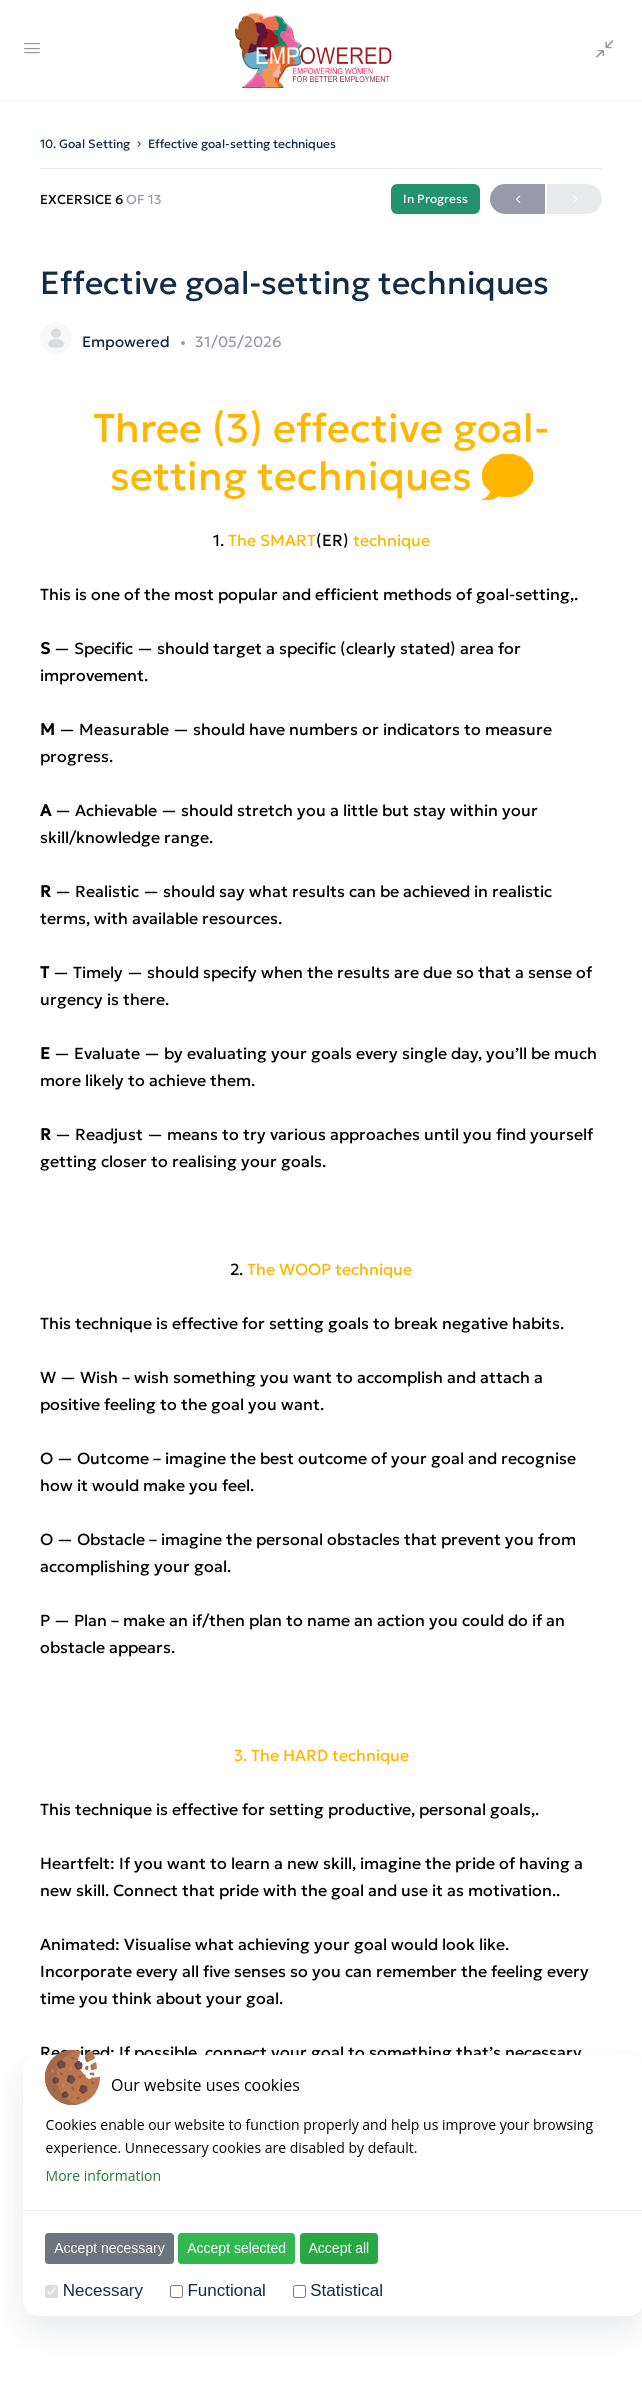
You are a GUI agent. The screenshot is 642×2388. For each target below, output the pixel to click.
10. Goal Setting (85, 143)
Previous (517, 199)
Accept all (335, 2248)
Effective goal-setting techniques (242, 143)
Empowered (128, 341)
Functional (223, 2290)
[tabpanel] (321, 1302)
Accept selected (233, 2248)
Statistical (343, 2290)
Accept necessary (106, 2248)
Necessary (99, 2290)
